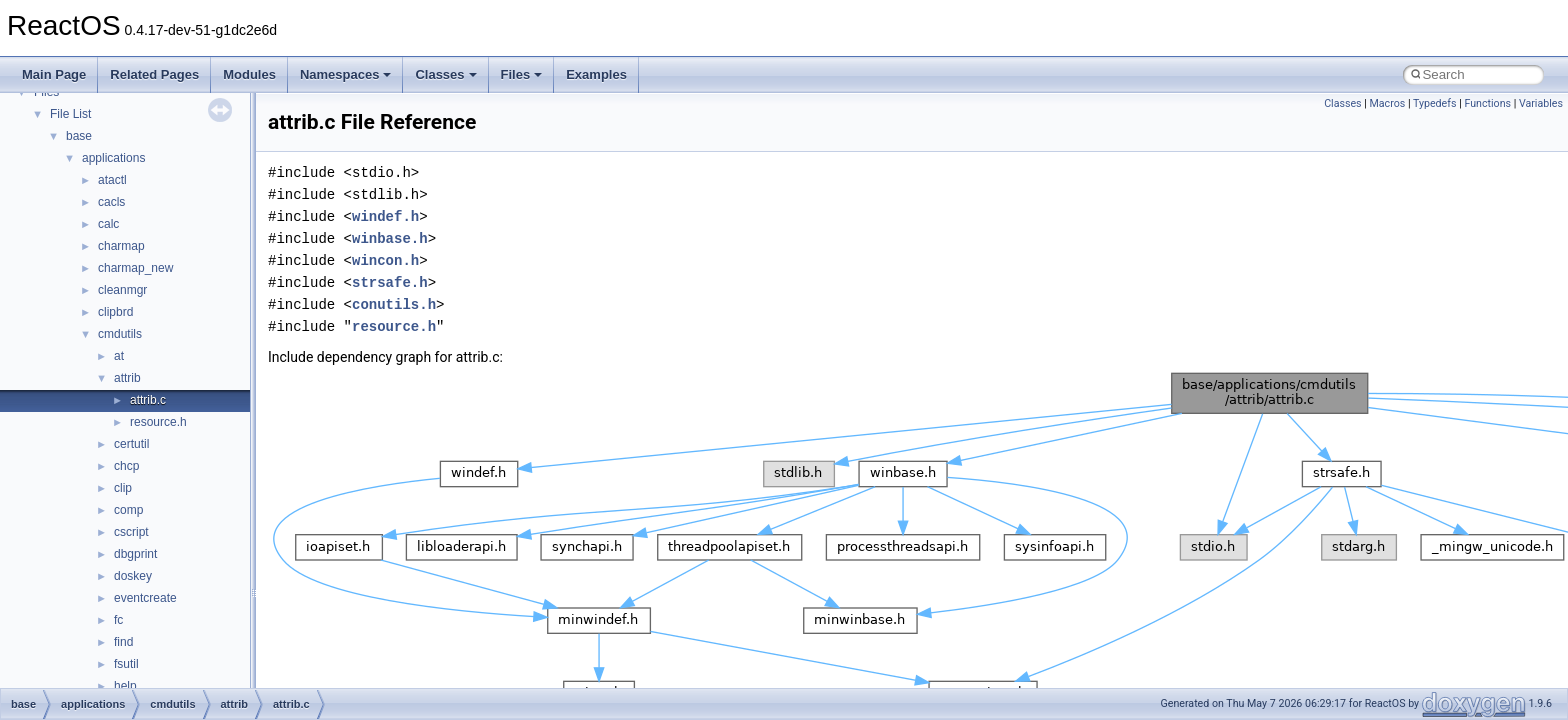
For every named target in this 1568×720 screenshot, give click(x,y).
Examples (596, 74)
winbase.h (390, 238)
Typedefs (1435, 103)
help (125, 686)
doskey (133, 576)
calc (108, 224)
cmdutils (120, 334)
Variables (1541, 103)
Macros (1388, 103)
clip (123, 488)
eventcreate (145, 598)
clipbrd (115, 312)
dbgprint (135, 554)
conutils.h (394, 304)
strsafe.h (390, 282)
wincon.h (385, 260)
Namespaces (346, 74)
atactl (112, 180)
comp (128, 510)
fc (118, 620)
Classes (445, 74)
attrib (127, 378)
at (119, 356)
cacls (111, 202)
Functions (1487, 103)
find (123, 642)
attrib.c (148, 400)
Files (522, 74)
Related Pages (154, 74)
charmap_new (135, 268)
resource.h (158, 422)
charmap (121, 246)
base (79, 136)
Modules (249, 74)
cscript (131, 532)
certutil (131, 444)
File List (70, 114)
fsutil (126, 664)
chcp (126, 466)
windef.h (385, 216)
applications (113, 158)
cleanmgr (122, 290)
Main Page (54, 74)
